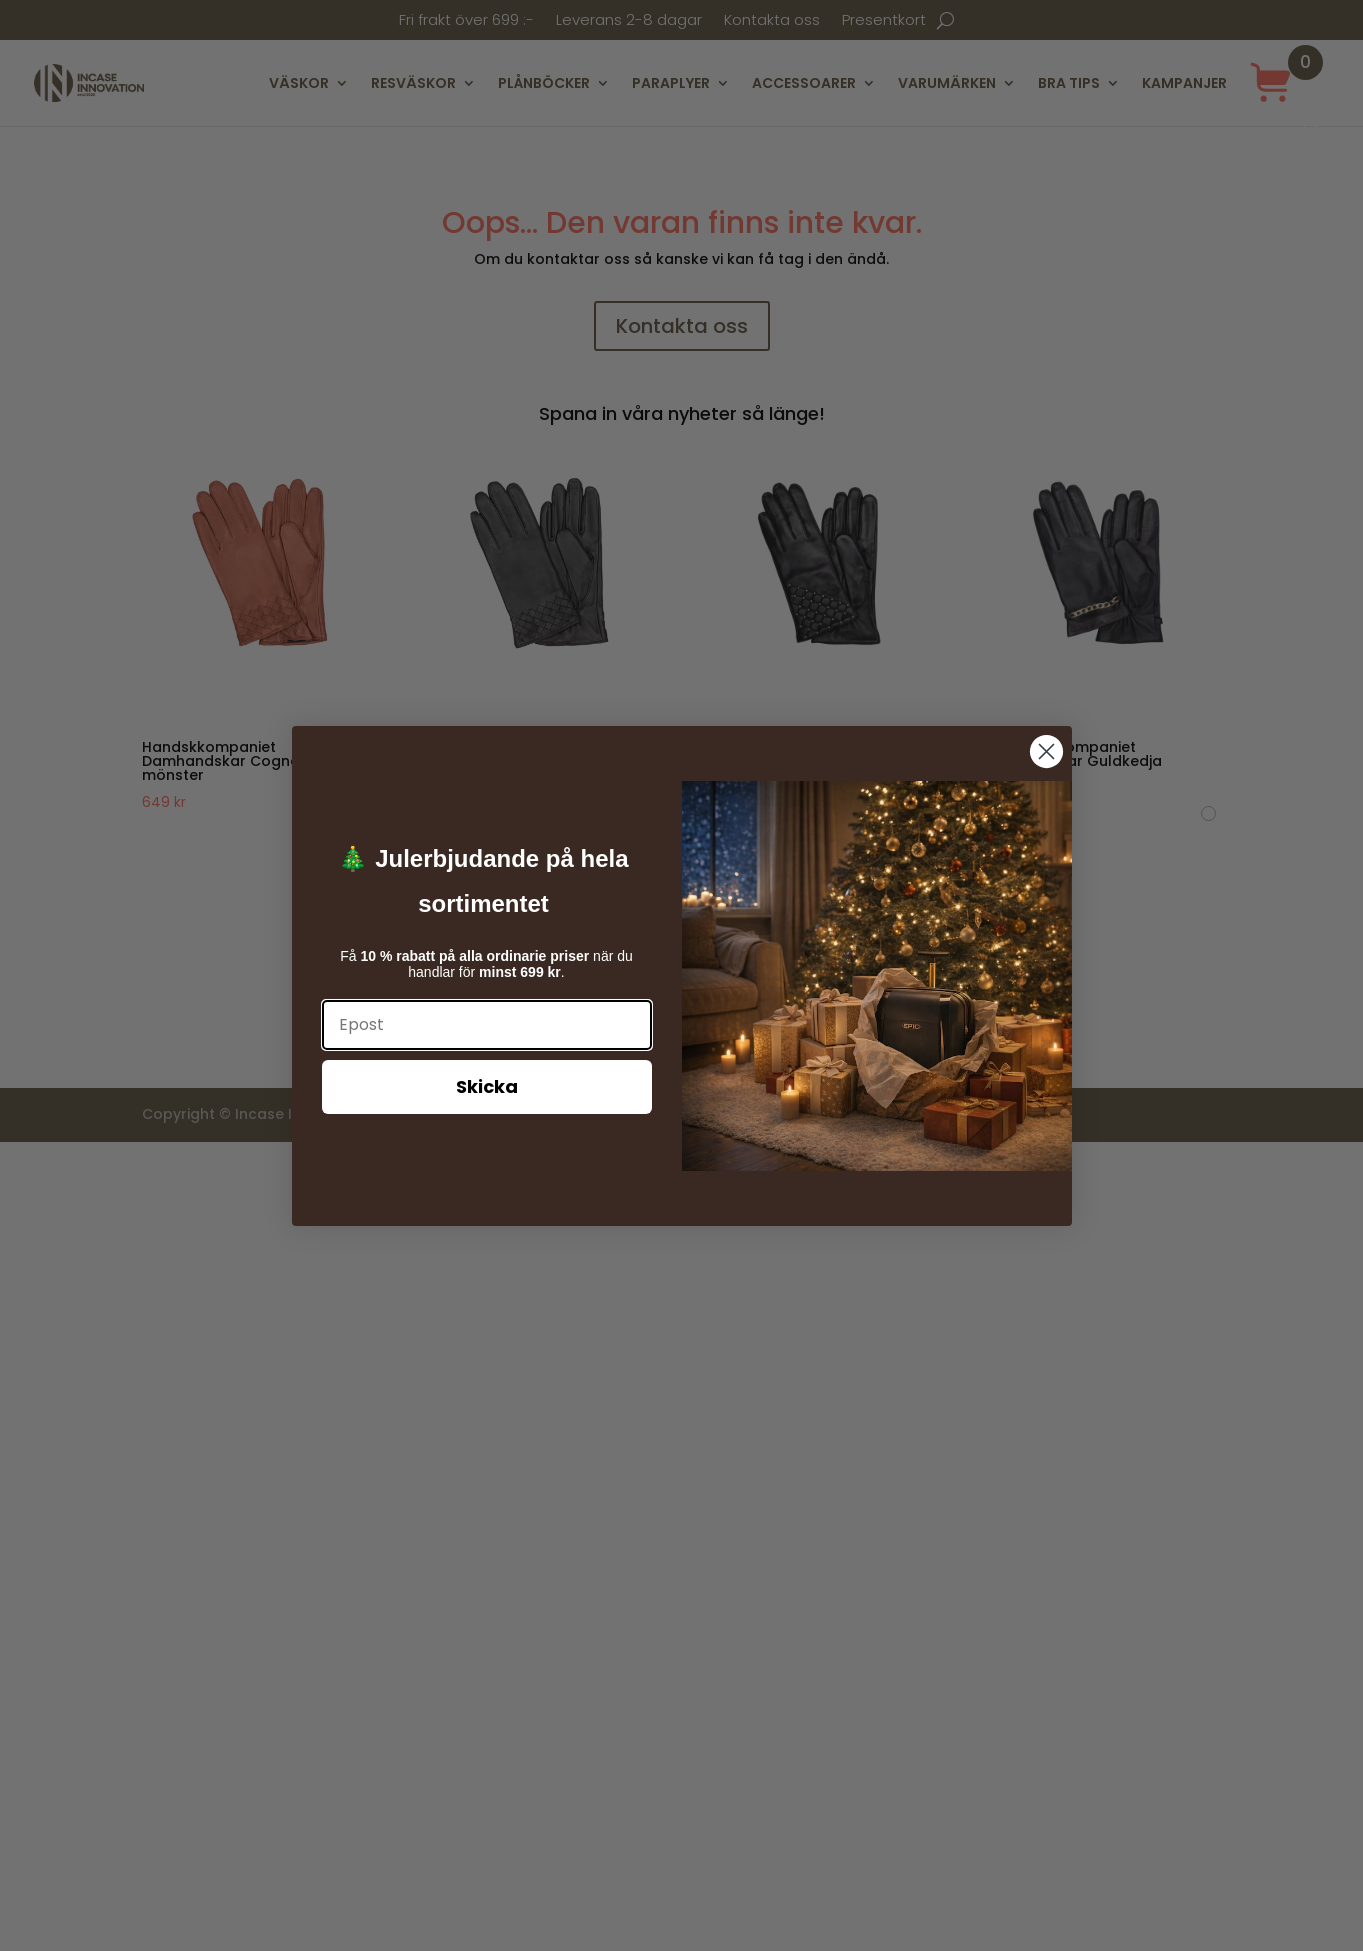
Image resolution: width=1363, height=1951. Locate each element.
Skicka (487, 1086)
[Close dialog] (1046, 751)
